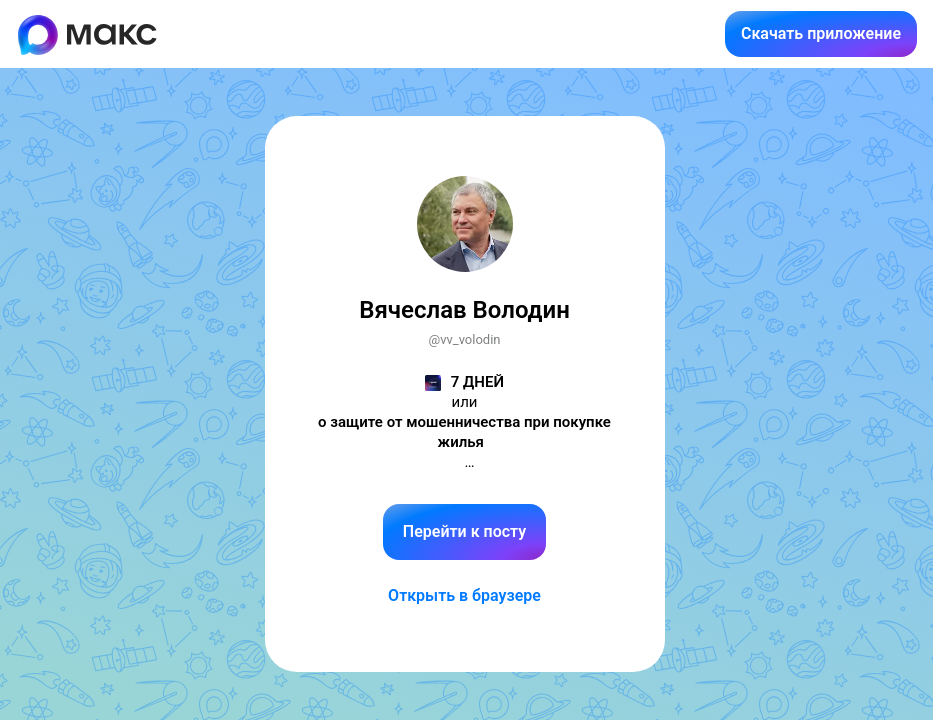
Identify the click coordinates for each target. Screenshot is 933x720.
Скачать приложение (821, 33)
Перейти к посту (464, 531)
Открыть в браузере (464, 595)
